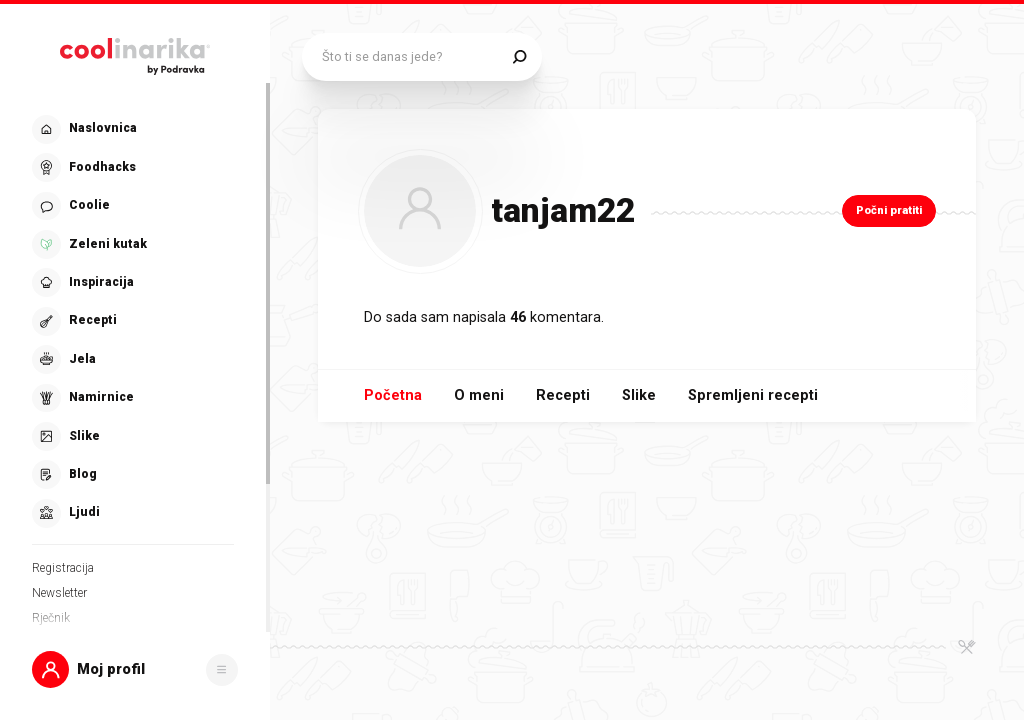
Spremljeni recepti (753, 395)
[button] (135, 669)
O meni (479, 395)
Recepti (563, 395)
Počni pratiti (889, 210)
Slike (639, 395)
